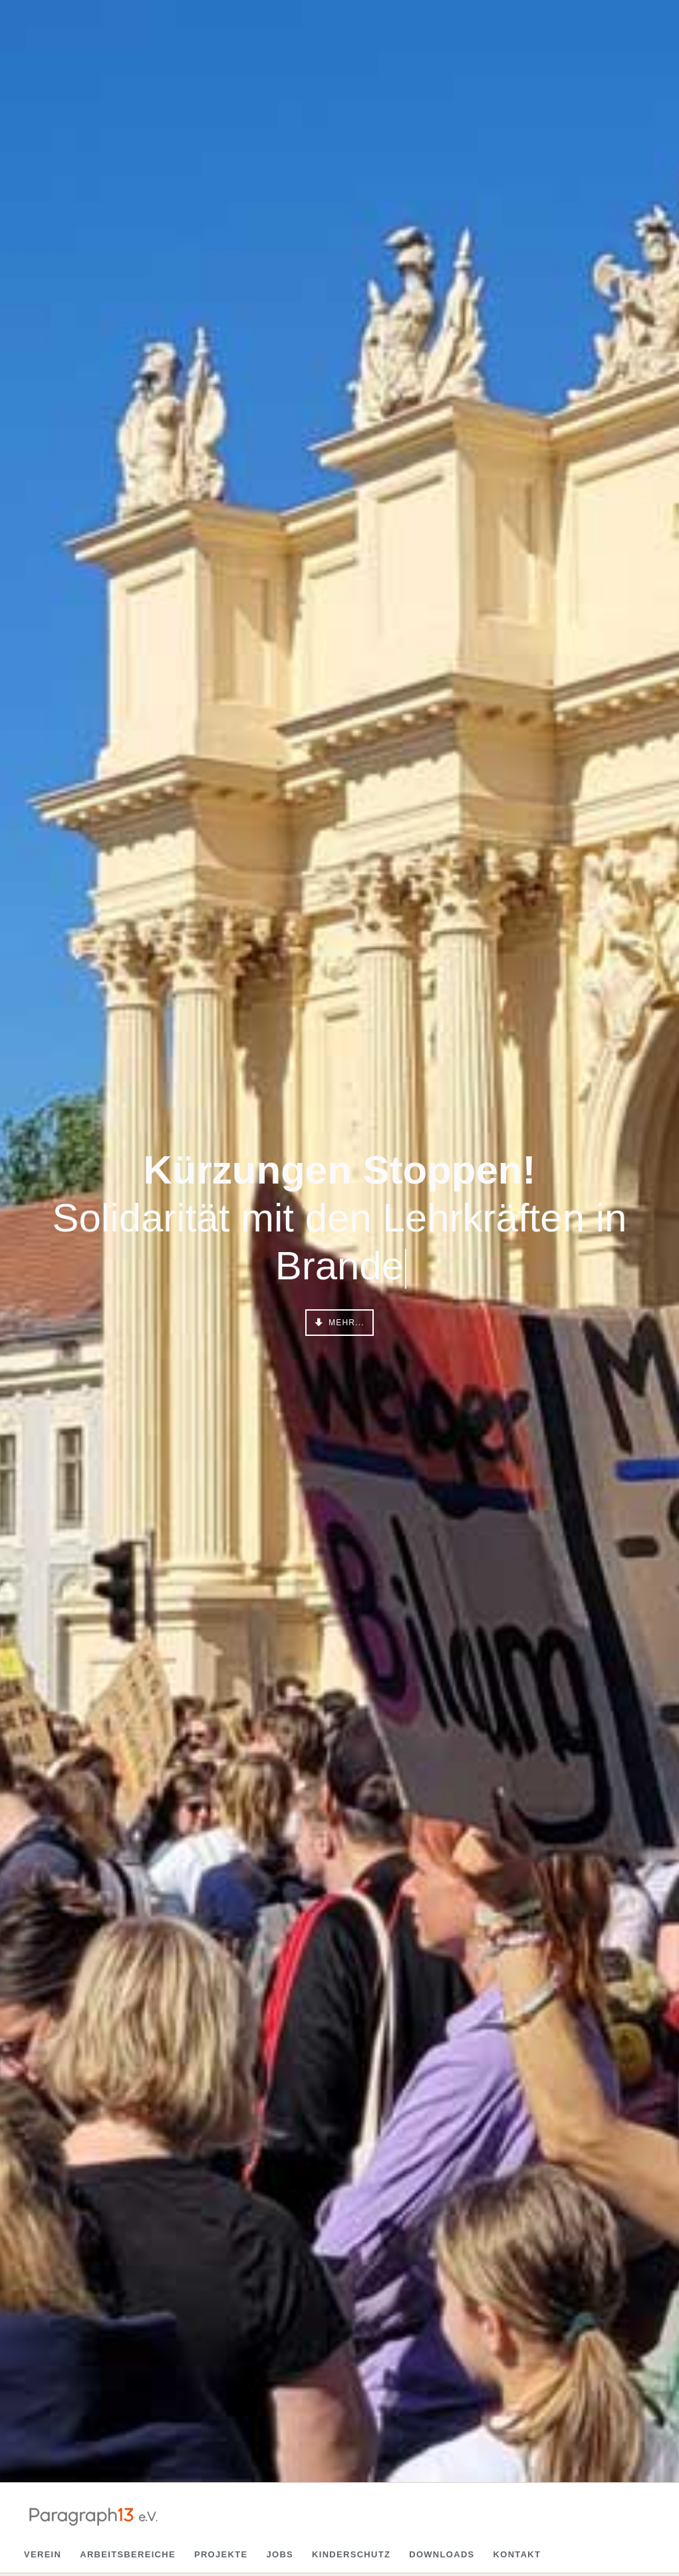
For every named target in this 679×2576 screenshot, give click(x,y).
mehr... (345, 1322)
